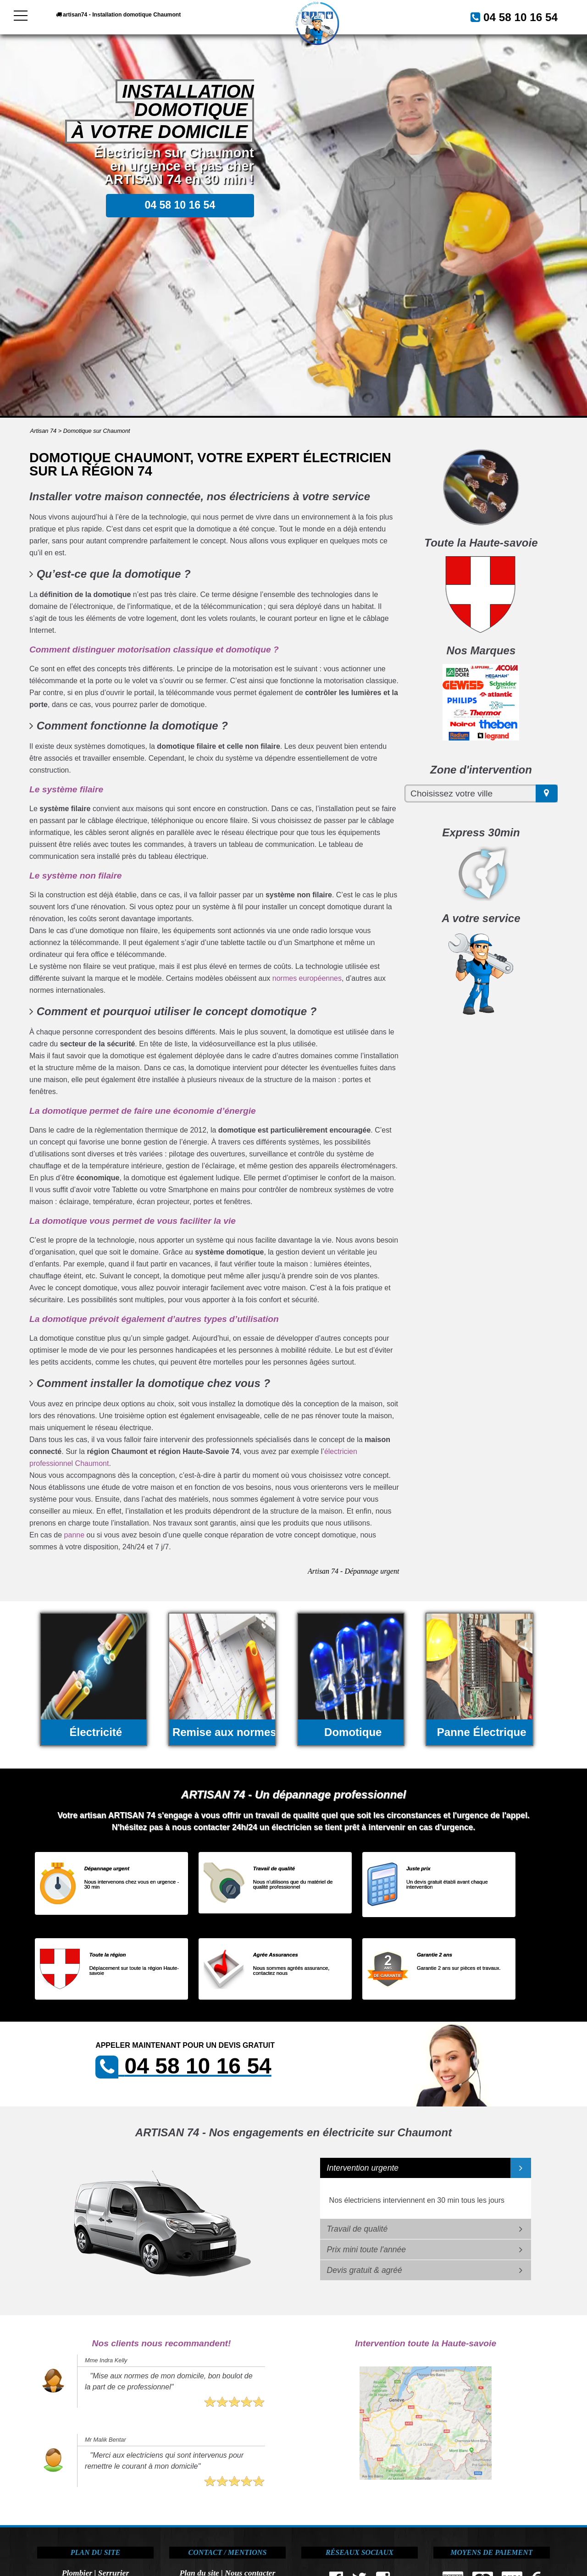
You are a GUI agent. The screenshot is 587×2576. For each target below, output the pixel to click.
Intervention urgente (363, 2167)
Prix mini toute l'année (366, 2249)
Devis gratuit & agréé (364, 2270)
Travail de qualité (357, 2228)
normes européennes (307, 978)
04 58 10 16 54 (510, 16)
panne (74, 1535)
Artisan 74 (43, 430)
